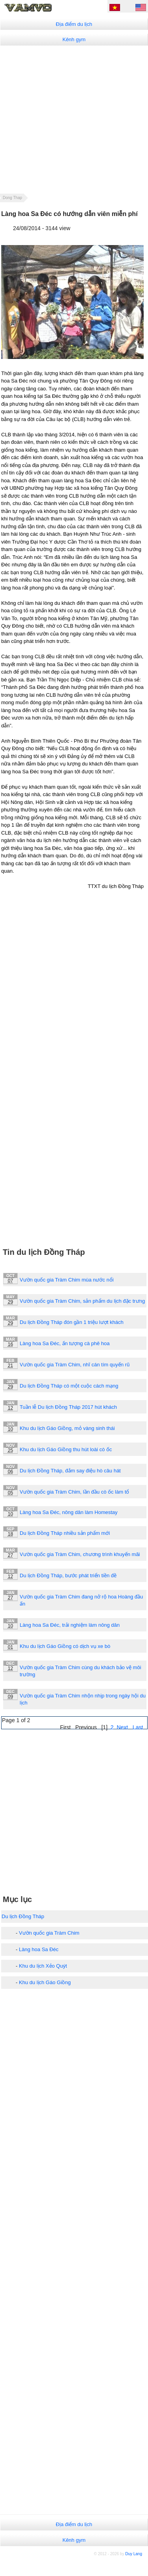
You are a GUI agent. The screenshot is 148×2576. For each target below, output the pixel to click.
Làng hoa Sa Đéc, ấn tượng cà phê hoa (65, 1343)
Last (138, 1727)
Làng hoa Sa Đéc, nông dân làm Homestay (69, 1512)
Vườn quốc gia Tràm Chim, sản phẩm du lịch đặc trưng (82, 1301)
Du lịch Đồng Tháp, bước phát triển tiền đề (68, 1575)
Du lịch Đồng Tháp (23, 1916)
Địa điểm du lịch (74, 24)
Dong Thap (12, 198)
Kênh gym (74, 39)
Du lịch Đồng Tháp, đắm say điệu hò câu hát (70, 1471)
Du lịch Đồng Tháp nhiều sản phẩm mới (65, 1533)
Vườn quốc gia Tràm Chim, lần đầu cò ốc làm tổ (74, 1492)
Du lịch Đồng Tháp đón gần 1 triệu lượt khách (72, 1322)
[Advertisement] (74, 119)
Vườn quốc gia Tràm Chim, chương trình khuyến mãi (80, 1554)
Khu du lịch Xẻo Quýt (43, 1966)
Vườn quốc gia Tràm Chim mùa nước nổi (67, 1280)
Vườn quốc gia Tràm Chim (49, 1933)
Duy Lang (133, 2554)
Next (122, 1727)
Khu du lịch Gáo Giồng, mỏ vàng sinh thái (67, 1428)
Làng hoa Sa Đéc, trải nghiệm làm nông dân (70, 1625)
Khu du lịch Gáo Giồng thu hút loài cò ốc (66, 1449)
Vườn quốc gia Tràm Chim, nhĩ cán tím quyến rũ (75, 1365)
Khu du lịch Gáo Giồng (45, 1982)
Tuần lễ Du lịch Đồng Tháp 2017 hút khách (68, 1407)
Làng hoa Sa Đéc (38, 1949)
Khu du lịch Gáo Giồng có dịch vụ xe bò (65, 1646)
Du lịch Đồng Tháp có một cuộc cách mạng (69, 1386)
